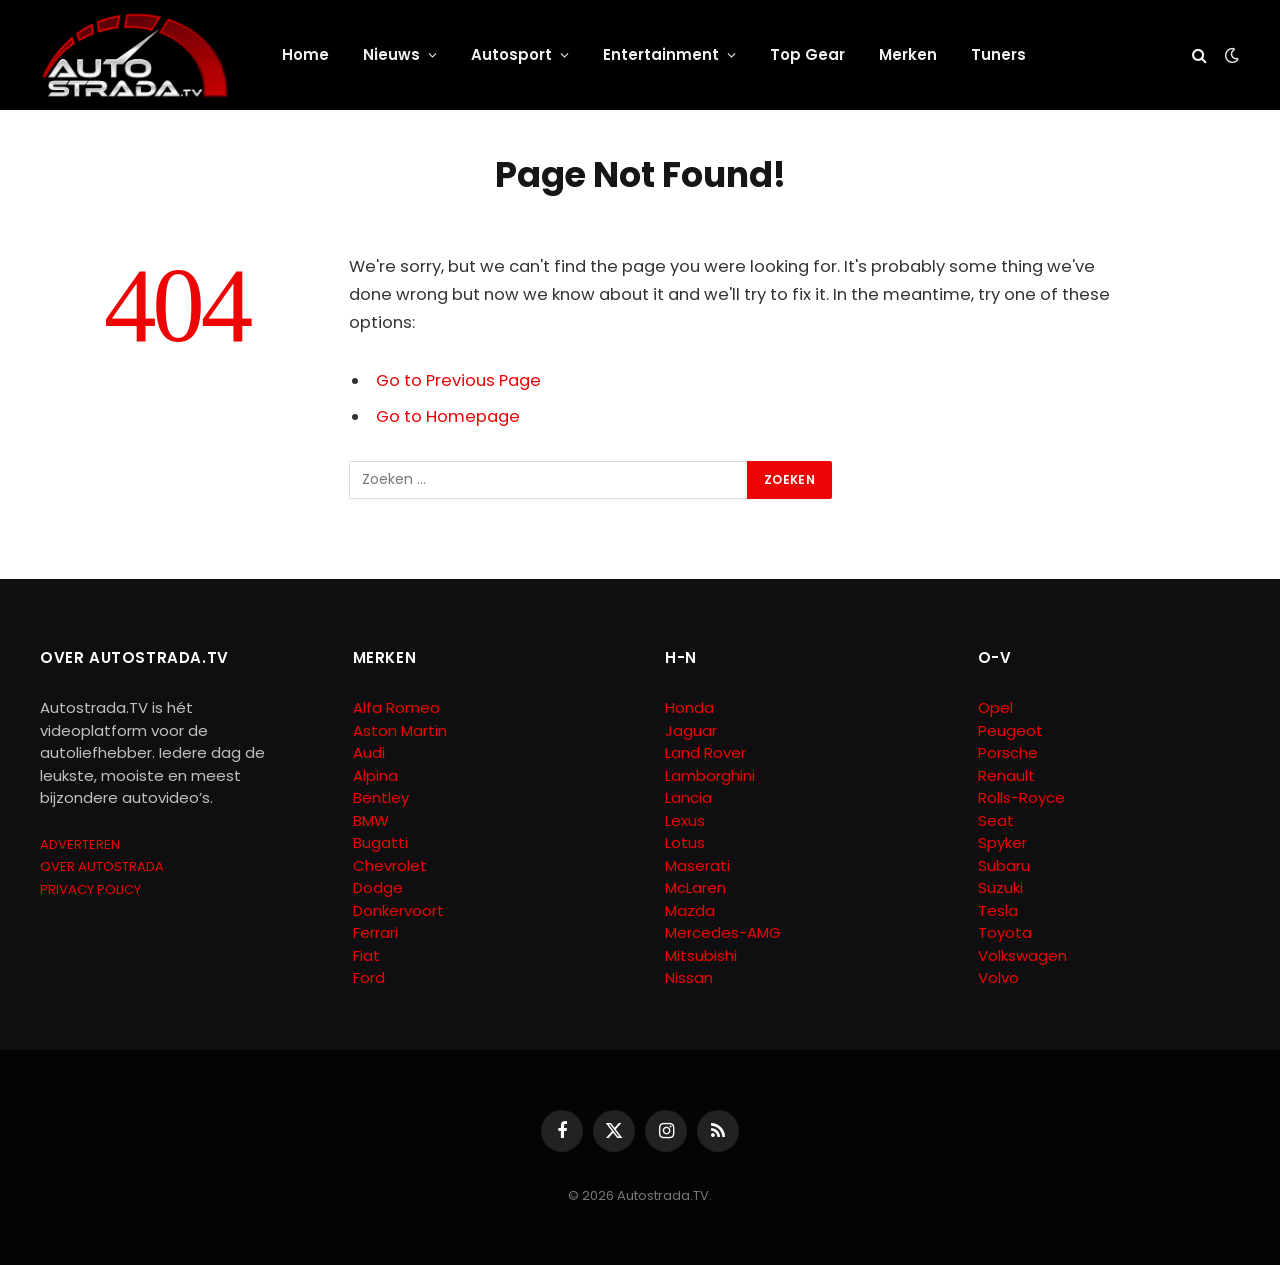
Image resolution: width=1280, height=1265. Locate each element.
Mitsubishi (701, 955)
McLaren (695, 887)
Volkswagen (1022, 955)
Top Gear (807, 54)
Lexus (685, 820)
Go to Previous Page (458, 380)
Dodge (378, 887)
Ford (369, 977)
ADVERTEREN (80, 844)
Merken (908, 54)
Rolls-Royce (1021, 797)
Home (305, 54)
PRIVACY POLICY (90, 889)
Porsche (1008, 752)
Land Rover (705, 752)
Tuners (998, 54)
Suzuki (1000, 887)
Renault (1006, 775)
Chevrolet (390, 865)
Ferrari (375, 932)
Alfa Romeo (398, 707)
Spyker (1002, 842)
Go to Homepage (448, 416)
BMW (371, 820)
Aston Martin (400, 730)
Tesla (998, 910)
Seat (996, 820)
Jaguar (691, 730)
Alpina (375, 775)
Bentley (381, 797)
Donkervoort (398, 910)
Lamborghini (710, 775)
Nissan (689, 977)
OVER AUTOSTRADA (102, 866)
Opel (995, 707)
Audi (369, 752)
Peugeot (1010, 730)
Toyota (1005, 932)
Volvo (998, 977)
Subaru (1004, 865)
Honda (689, 707)
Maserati (697, 865)
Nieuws (391, 54)
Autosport (511, 54)
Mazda (690, 910)
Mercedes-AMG (723, 932)
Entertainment (661, 54)
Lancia (688, 797)
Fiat (366, 955)
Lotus (685, 842)
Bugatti (380, 842)
